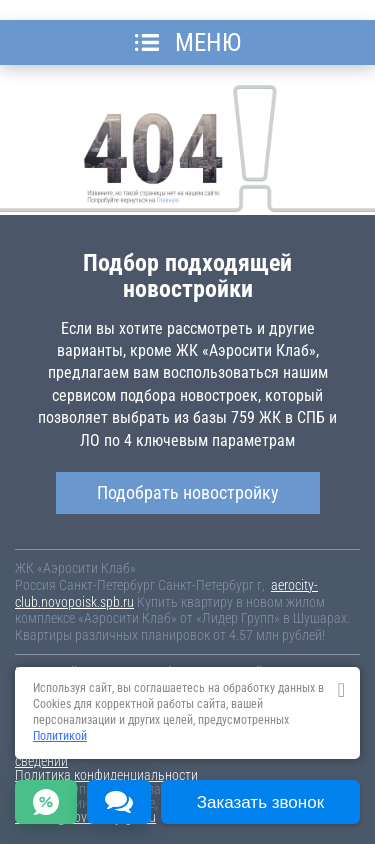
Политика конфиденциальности (106, 775)
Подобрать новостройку (188, 492)
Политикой (60, 736)
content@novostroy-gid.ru (85, 817)
